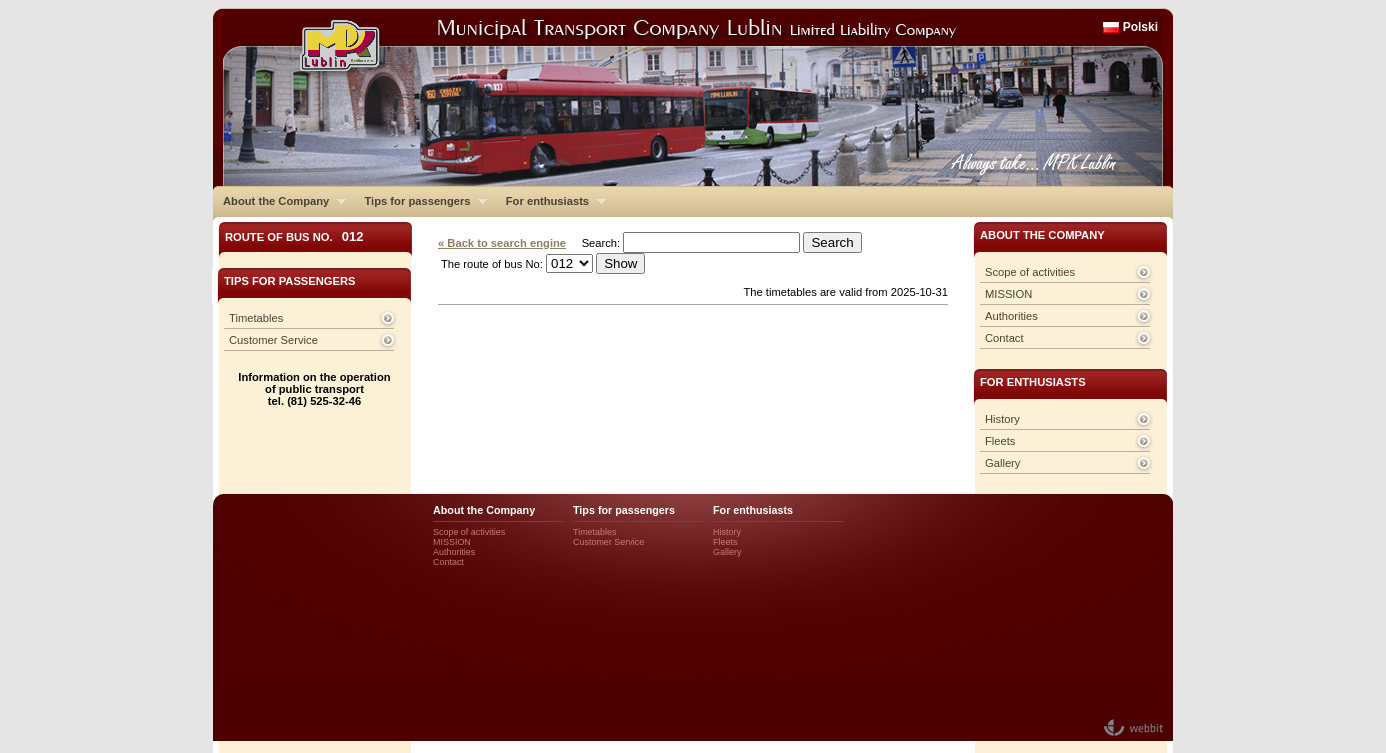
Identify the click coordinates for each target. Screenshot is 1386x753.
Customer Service (273, 340)
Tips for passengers (420, 201)
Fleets (1000, 441)
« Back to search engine (502, 243)
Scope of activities (1030, 272)
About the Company (279, 201)
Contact (1004, 338)
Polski (1140, 27)
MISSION (1008, 294)
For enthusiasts (551, 201)
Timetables (256, 318)
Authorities (1011, 316)
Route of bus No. (294, 236)
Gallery (1002, 463)
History (1002, 419)
